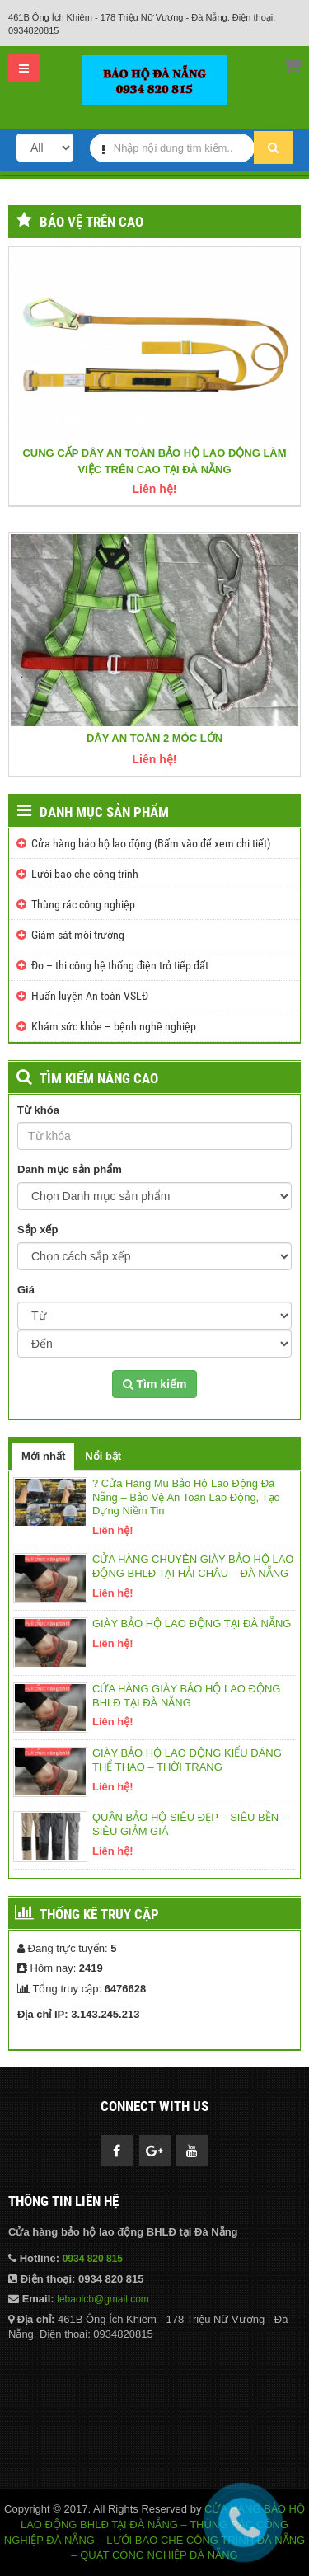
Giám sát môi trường (77, 934)
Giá (26, 1289)
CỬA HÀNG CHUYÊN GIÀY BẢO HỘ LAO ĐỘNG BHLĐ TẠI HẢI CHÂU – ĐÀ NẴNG (192, 1566)
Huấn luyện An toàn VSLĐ (89, 995)
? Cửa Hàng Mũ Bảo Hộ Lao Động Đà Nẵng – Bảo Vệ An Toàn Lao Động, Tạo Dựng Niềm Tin (186, 1497)
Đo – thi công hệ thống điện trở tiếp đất (119, 965)
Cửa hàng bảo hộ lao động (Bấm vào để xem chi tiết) (150, 843)
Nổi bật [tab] (103, 1456)
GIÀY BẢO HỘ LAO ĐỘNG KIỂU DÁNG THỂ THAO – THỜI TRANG (187, 1760)
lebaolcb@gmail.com (103, 2299)
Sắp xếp (37, 1229)
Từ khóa (38, 1110)
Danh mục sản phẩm (104, 812)
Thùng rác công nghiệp (83, 904)
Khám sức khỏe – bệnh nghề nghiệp (113, 1026)
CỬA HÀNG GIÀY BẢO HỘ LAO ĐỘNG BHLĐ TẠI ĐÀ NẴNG (186, 1695)
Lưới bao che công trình (84, 873)
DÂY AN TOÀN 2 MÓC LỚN (154, 738)
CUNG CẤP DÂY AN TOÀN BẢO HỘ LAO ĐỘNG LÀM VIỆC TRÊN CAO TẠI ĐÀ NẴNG (154, 461)
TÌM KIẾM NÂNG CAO (99, 1078)
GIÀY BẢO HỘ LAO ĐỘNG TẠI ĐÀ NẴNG (191, 1623)
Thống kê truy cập (99, 1914)
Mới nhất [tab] (43, 1456)
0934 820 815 (93, 2258)
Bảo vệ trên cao (91, 221)
